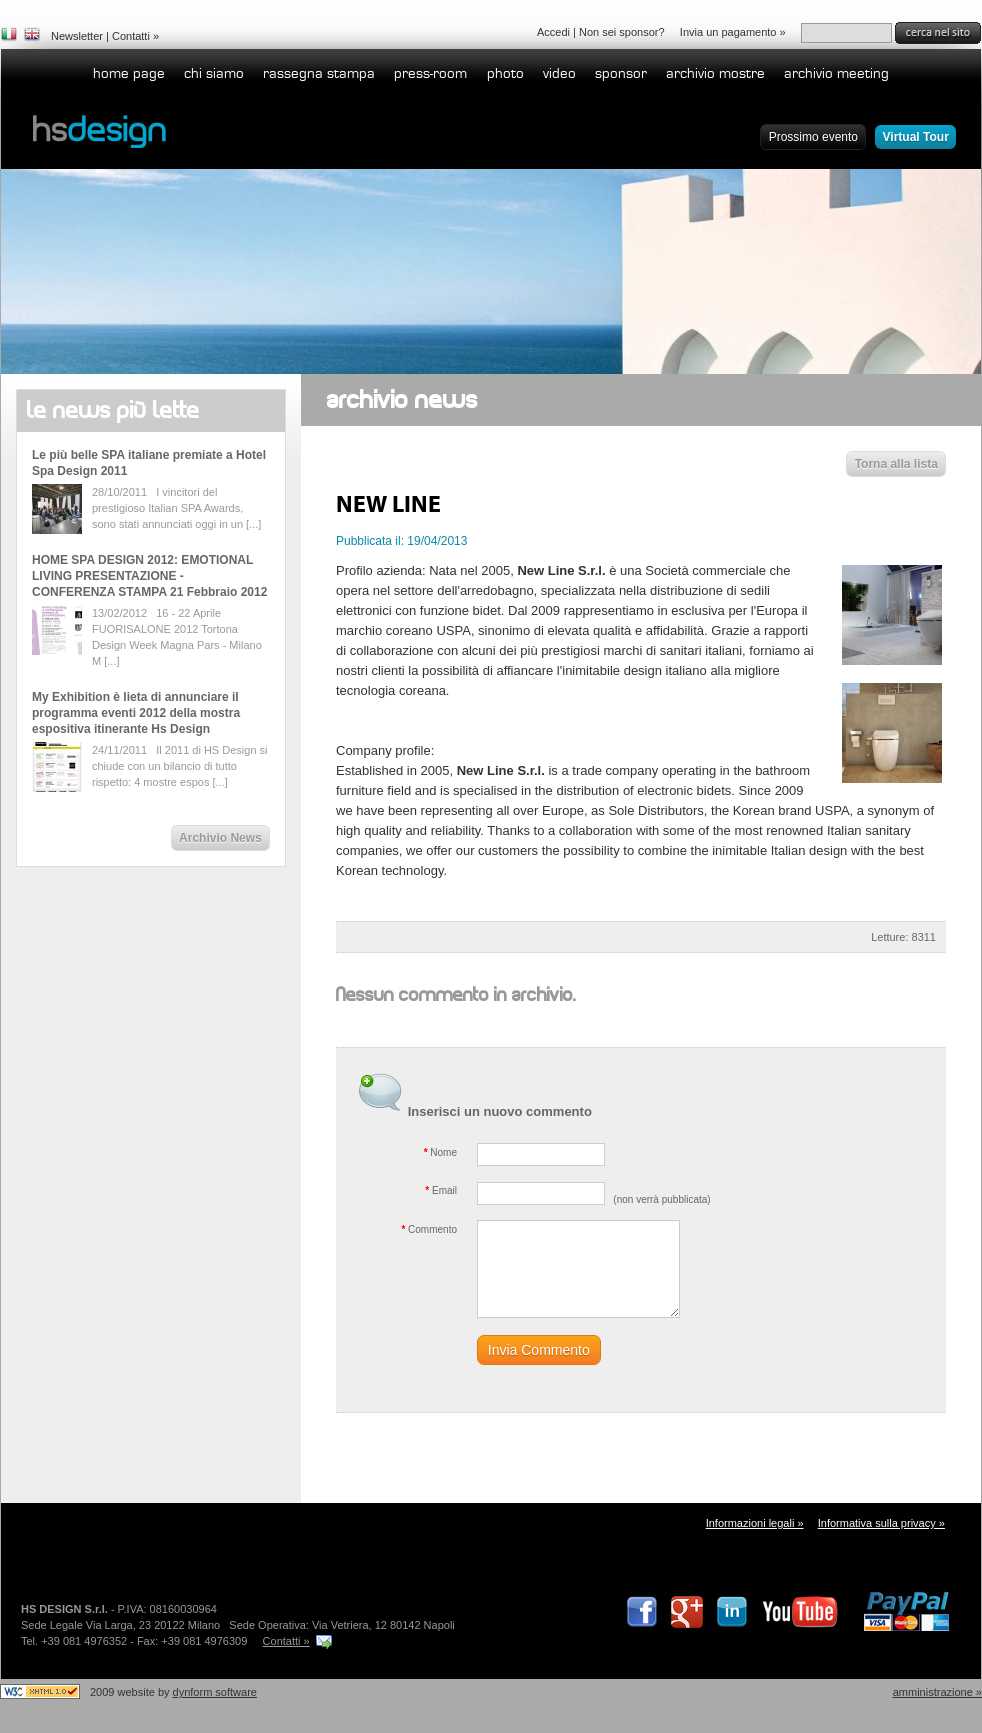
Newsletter (77, 36)
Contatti (131, 36)
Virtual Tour (916, 137)
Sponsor (621, 73)
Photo (505, 73)
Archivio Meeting (836, 73)
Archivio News (220, 838)
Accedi (553, 32)
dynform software (215, 1692)
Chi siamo (214, 73)
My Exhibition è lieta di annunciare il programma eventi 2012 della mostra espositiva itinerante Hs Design (136, 713)
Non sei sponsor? (622, 32)
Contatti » (286, 1641)
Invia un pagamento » (733, 32)
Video (559, 73)
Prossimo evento (813, 137)
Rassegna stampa (319, 73)
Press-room (430, 73)
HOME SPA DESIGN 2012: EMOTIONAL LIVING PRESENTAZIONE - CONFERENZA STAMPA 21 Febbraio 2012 (149, 576)
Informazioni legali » (755, 1523)
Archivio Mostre (715, 73)
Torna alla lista (896, 464)
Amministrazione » (937, 1692)
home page (129, 73)
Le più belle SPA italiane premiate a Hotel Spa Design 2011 (149, 463)
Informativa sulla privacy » (881, 1523)
